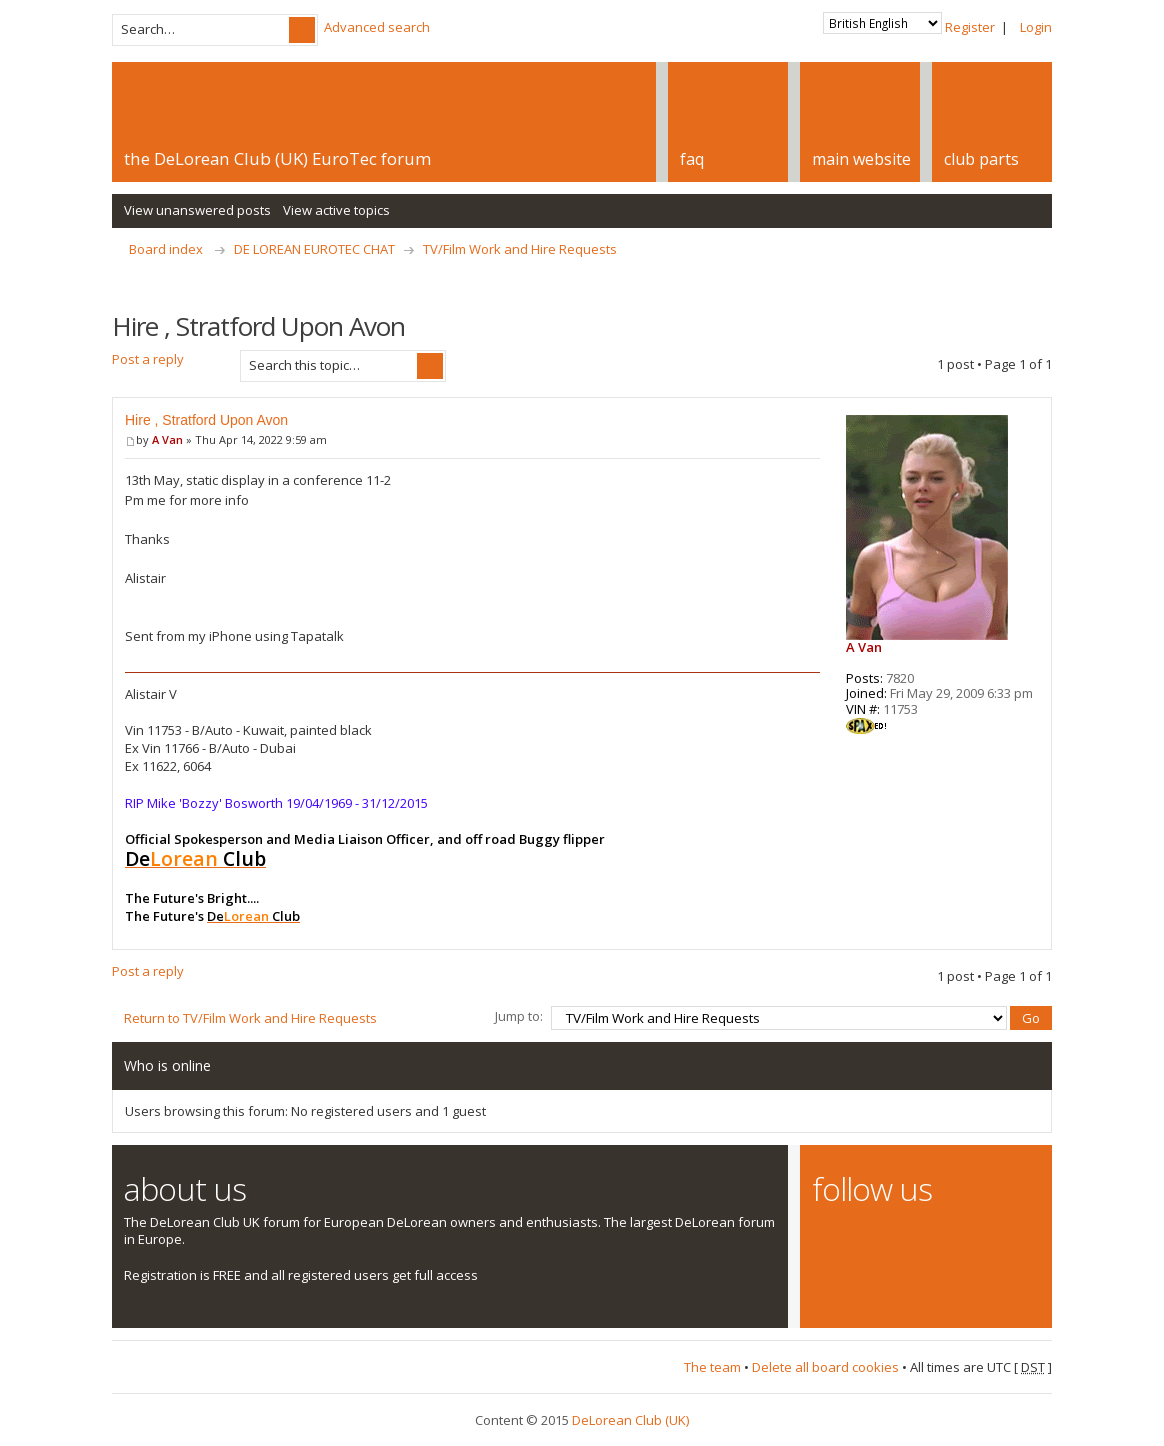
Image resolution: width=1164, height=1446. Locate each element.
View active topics (336, 210)
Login (1036, 27)
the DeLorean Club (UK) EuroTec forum (277, 158)
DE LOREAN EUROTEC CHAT (314, 249)
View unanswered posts (197, 210)
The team (712, 1367)
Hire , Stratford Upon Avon (206, 420)
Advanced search (377, 27)
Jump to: (519, 1016)
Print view (1041, 279)
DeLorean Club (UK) (630, 1420)
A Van (167, 439)
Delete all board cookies (825, 1367)
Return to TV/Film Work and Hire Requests (250, 1018)
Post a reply (170, 366)
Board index (166, 249)
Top (1033, 931)
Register (970, 27)
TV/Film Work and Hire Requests (520, 249)
